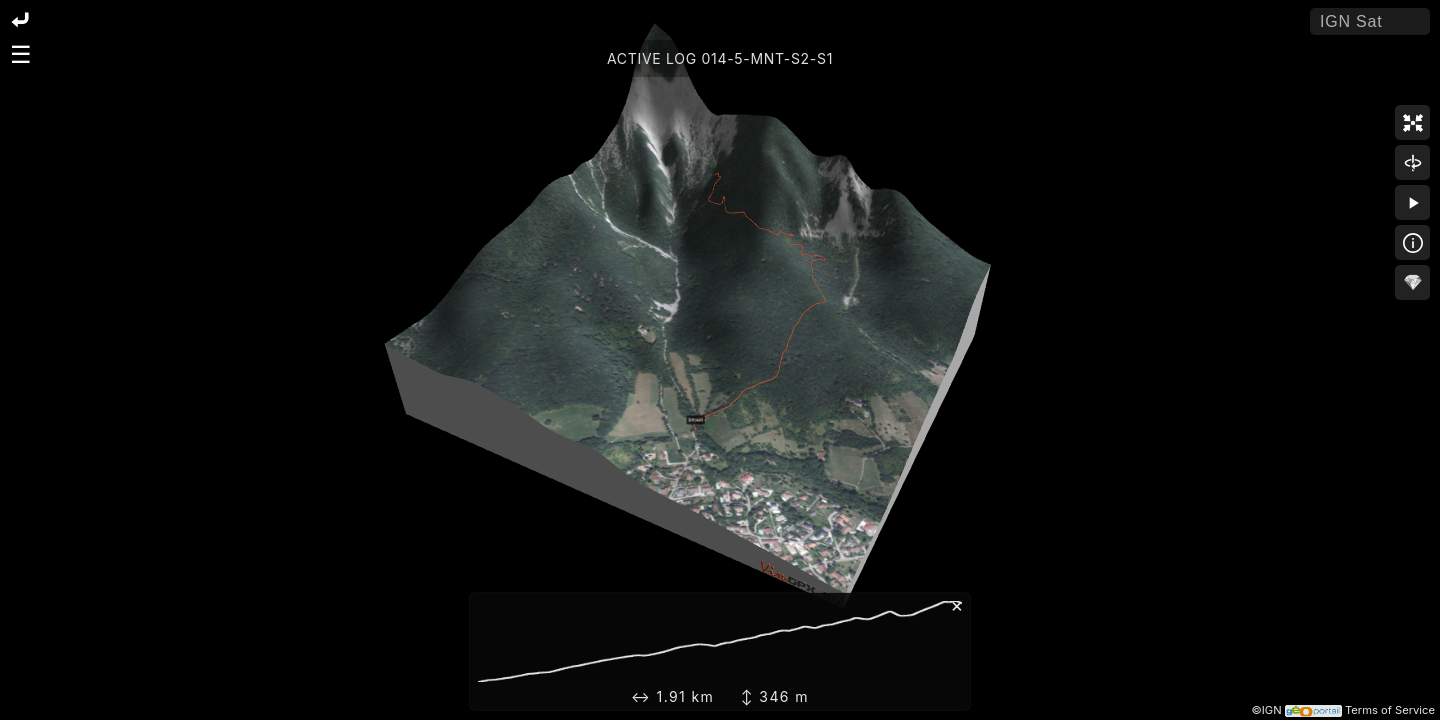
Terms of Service (1390, 710)
